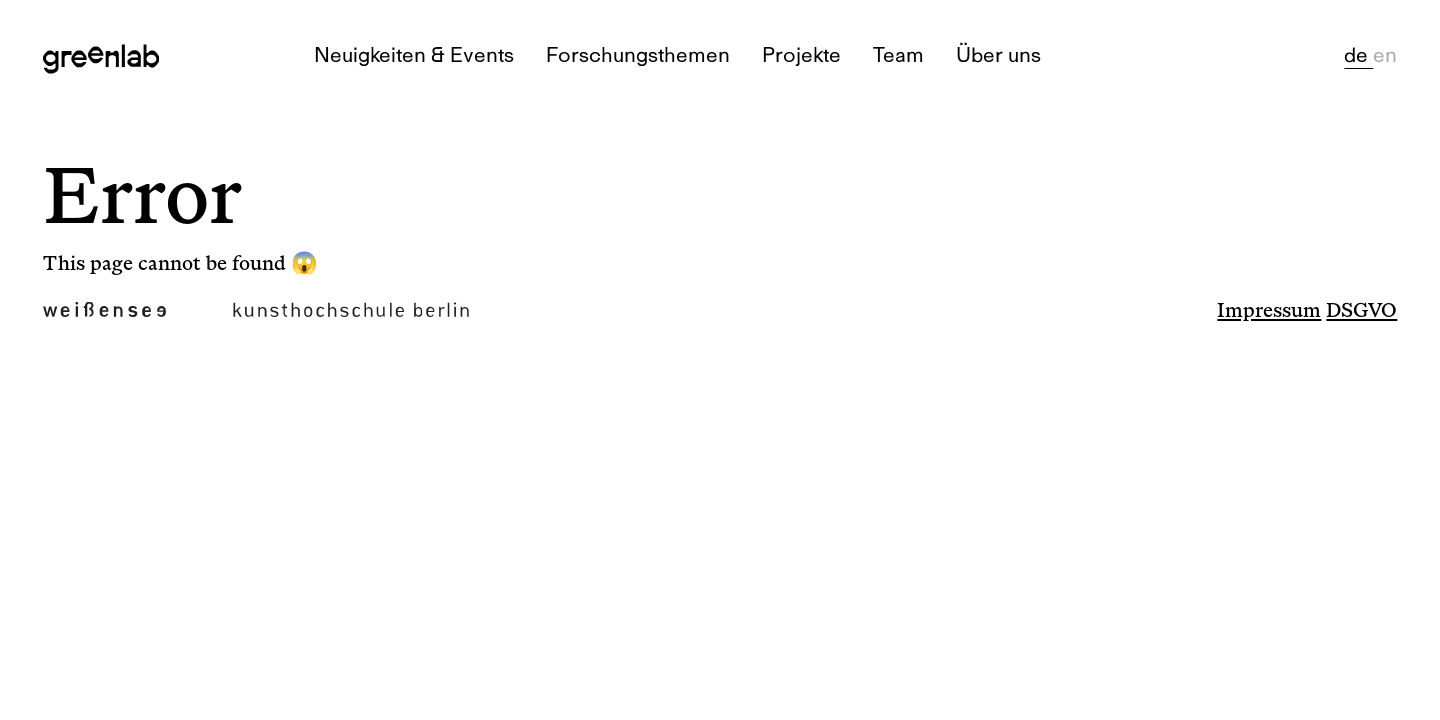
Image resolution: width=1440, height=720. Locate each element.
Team (898, 54)
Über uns (998, 54)
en (1385, 54)
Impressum (1269, 311)
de (1358, 54)
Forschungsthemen (638, 54)
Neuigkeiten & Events (414, 54)
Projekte (801, 54)
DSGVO (1361, 311)
